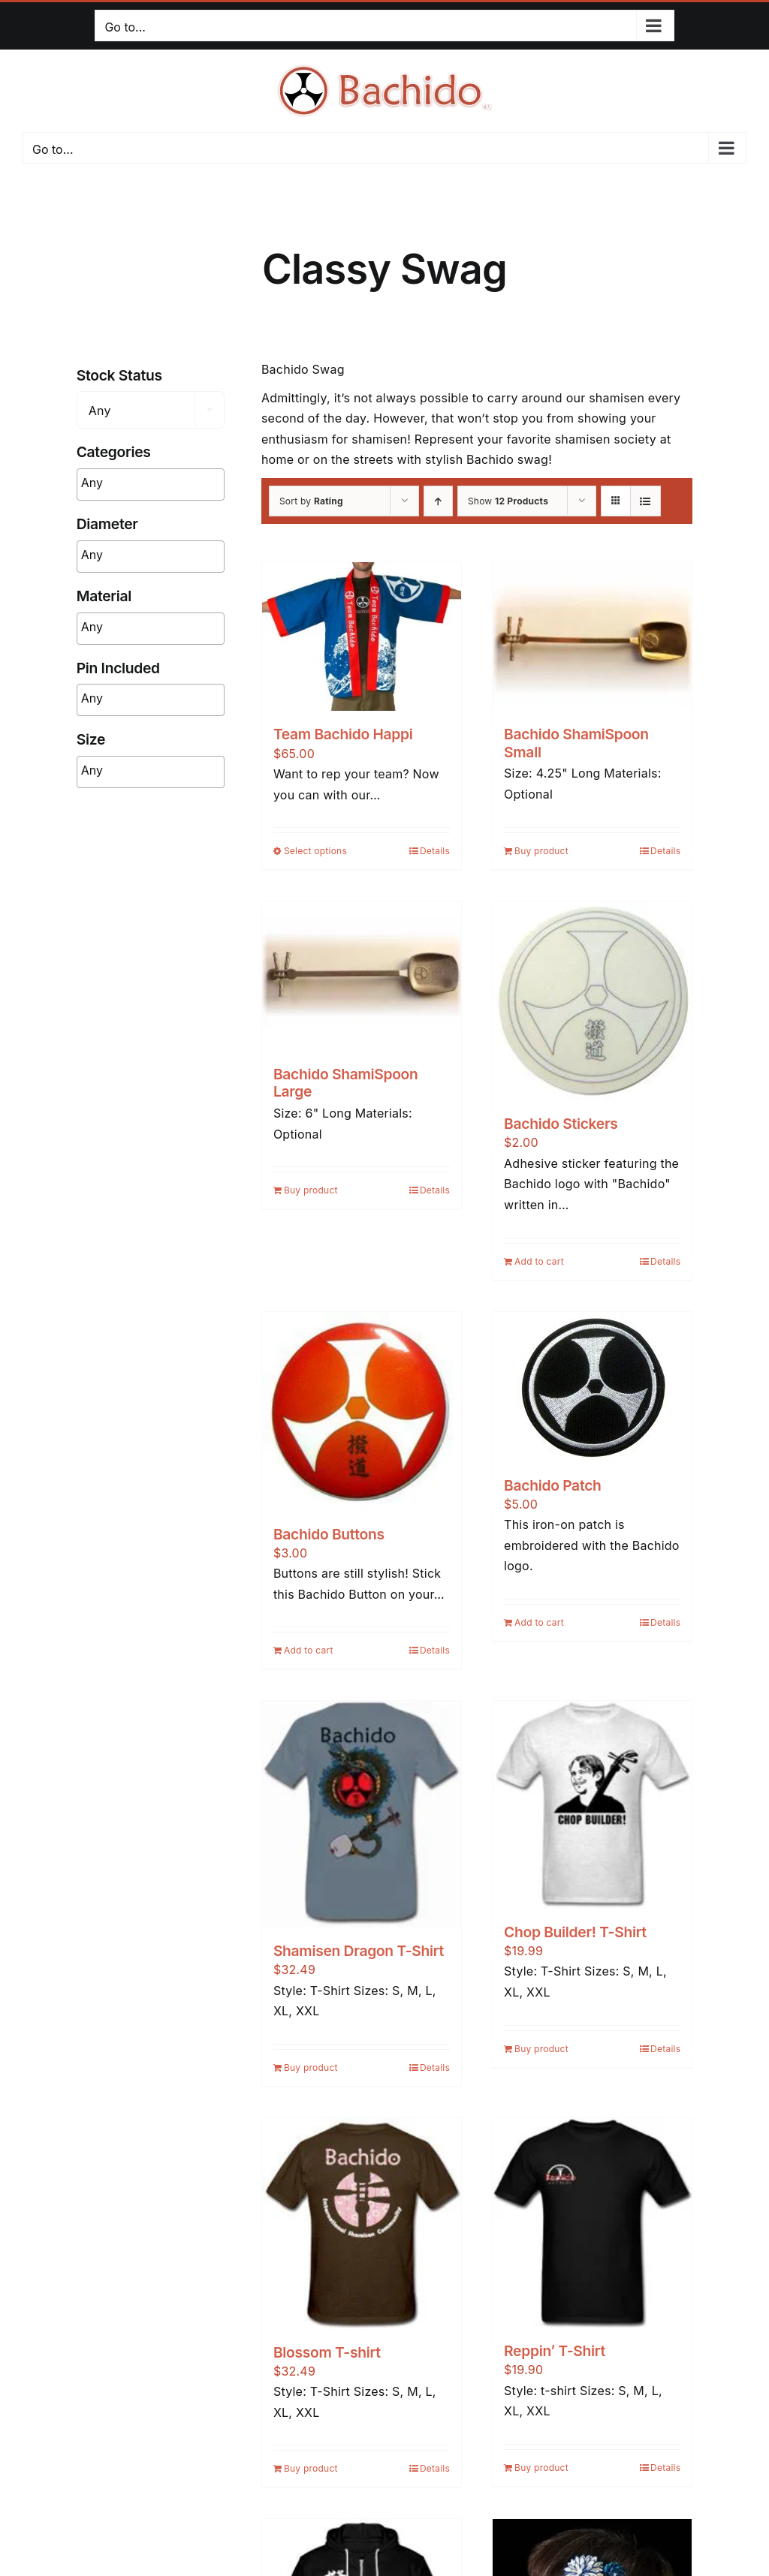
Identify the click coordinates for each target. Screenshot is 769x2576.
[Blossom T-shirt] (361, 2223)
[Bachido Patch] (592, 1387)
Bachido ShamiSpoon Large (345, 1082)
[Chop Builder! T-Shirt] (592, 1805)
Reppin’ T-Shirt (554, 2351)
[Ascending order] (438, 501)
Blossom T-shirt (327, 2352)
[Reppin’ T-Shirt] (592, 2223)
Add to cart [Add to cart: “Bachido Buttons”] (308, 1650)
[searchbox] (174, 483)
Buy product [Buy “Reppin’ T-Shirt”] (541, 2467)
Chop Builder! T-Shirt (575, 1932)
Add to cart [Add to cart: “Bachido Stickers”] (539, 1261)
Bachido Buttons (328, 1534)
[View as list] (645, 501)
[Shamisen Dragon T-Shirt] (361, 1814)
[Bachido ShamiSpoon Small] (592, 637)
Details (435, 850)
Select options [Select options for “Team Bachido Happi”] (315, 850)
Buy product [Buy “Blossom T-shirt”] (311, 2468)
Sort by (311, 501)
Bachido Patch (553, 1485)
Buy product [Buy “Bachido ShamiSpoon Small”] (541, 850)
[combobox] (151, 410)
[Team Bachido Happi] (361, 637)
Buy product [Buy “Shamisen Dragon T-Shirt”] (311, 2067)
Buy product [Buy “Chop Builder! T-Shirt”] (541, 2048)
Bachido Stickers (560, 1124)
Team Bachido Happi (343, 734)
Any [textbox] (100, 410)
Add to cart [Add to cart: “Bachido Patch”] (539, 1622)
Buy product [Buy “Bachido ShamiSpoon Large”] (311, 1190)
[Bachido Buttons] (361, 1411)
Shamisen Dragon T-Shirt (358, 1951)
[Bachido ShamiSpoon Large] (361, 976)
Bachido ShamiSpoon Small (576, 742)
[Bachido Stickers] (592, 1000)
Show (508, 501)
